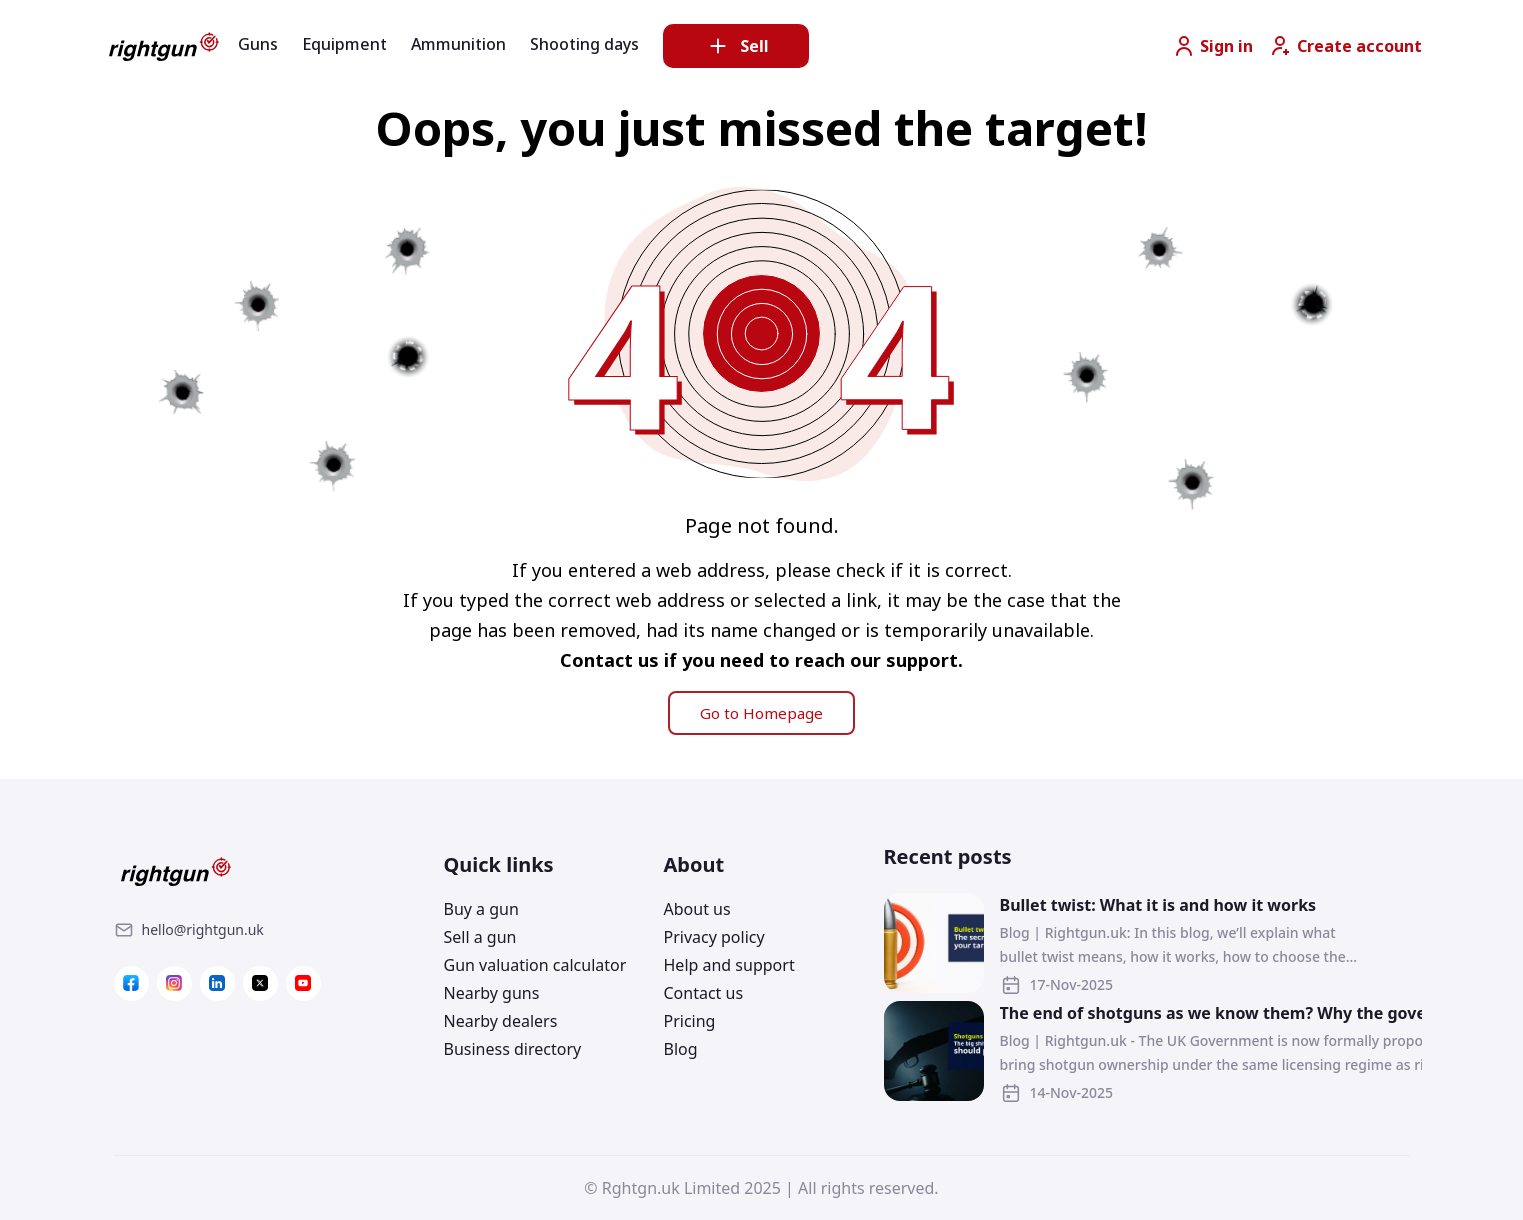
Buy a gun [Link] (481, 909)
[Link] (203, 930)
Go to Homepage (761, 713)
